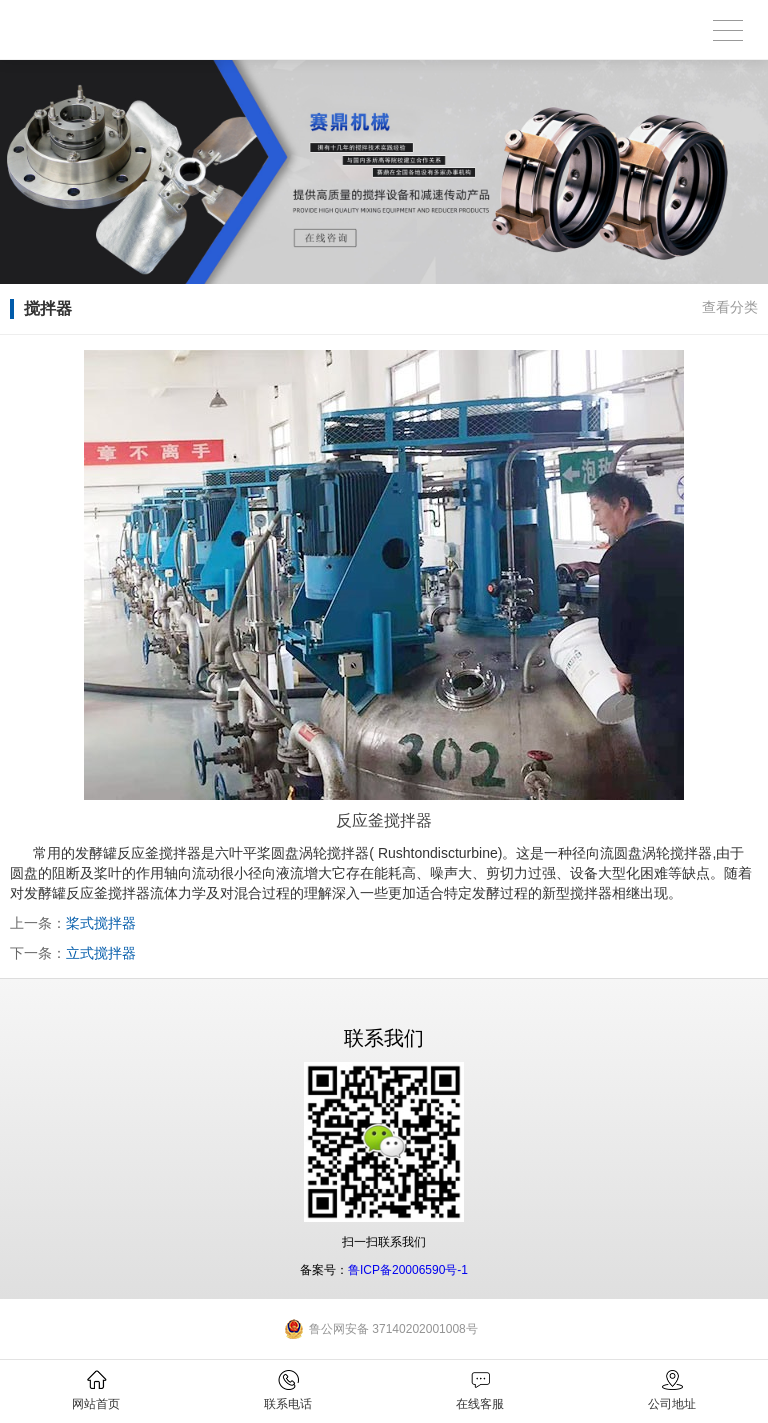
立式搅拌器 (101, 953)
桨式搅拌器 (101, 923)
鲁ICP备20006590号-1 (408, 1270)
